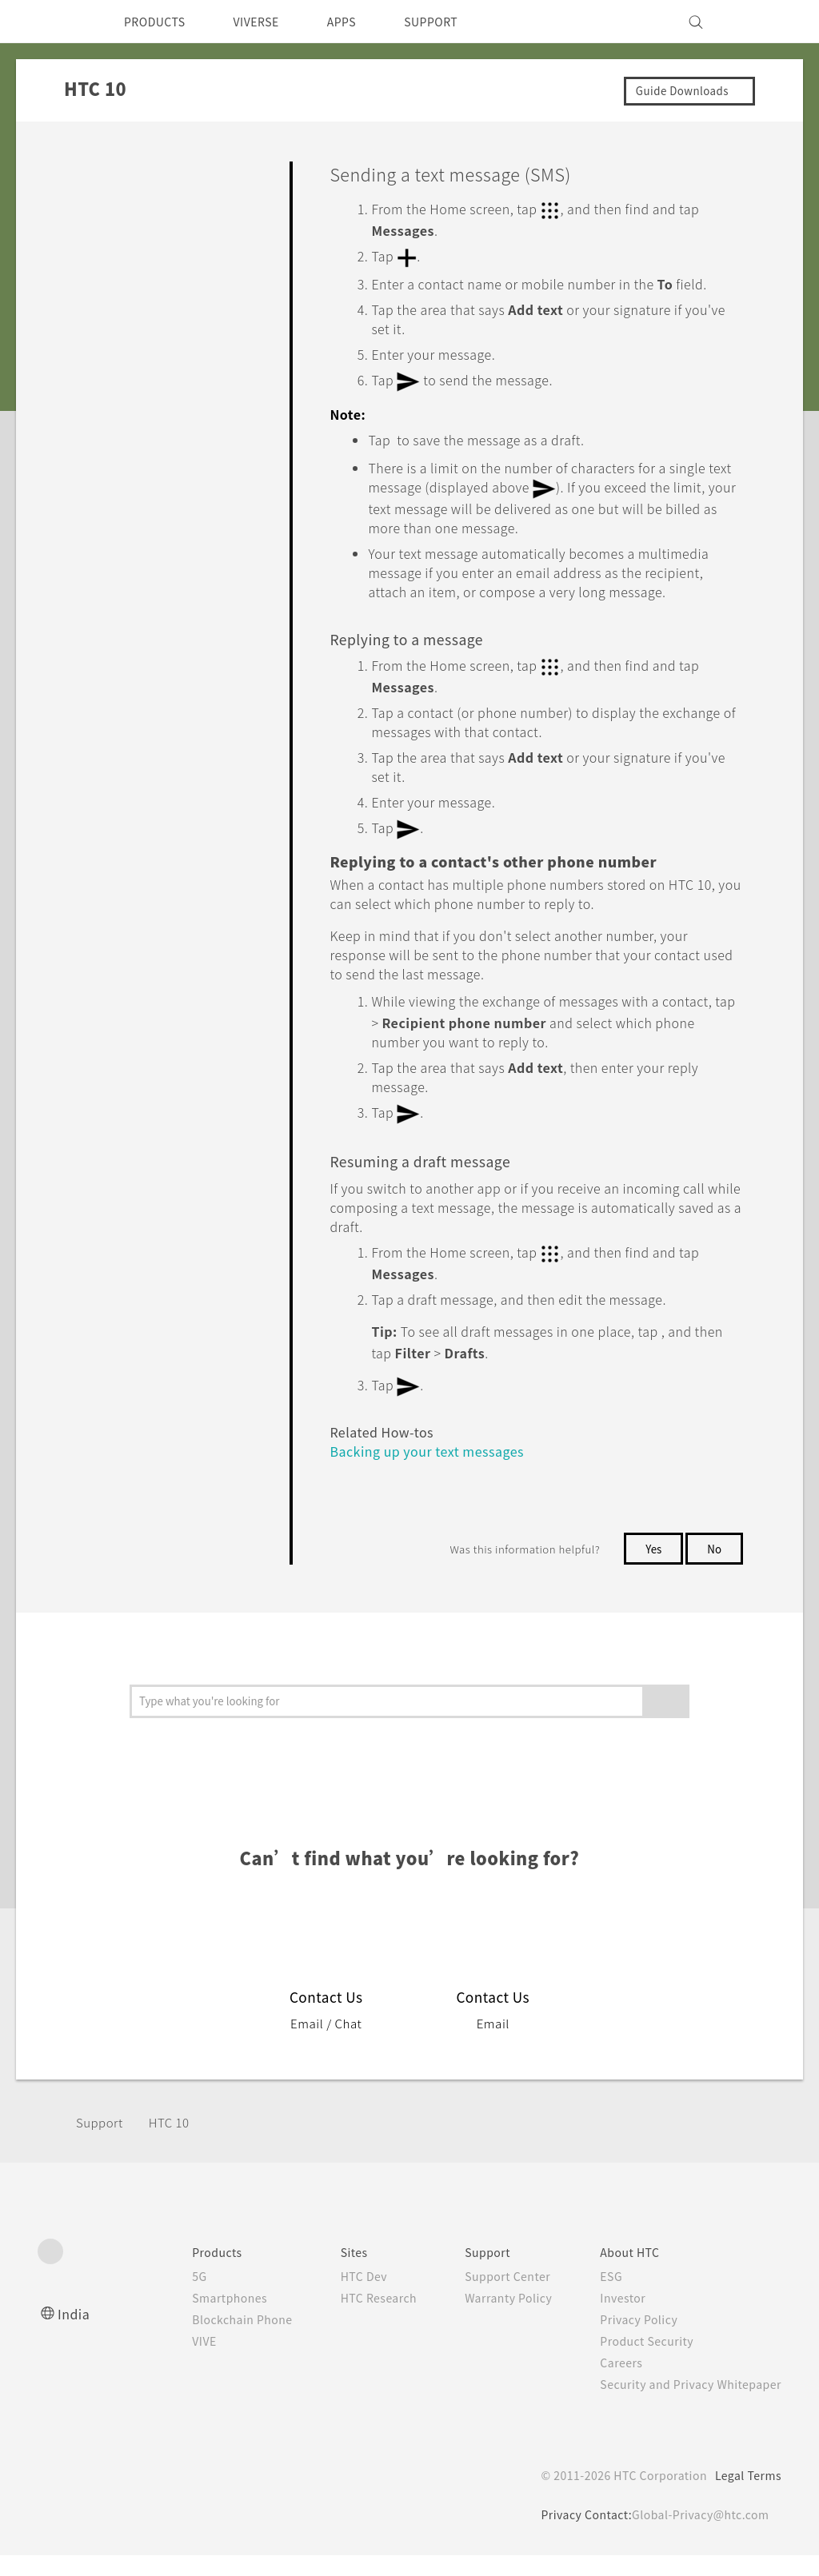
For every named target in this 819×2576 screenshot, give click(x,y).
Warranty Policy (491, 2318)
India (74, 2334)
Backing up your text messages (436, 1471)
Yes (650, 1569)
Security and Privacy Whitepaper (684, 2405)
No (713, 1569)
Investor (611, 2318)
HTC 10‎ (175, 2143)
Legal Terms (745, 2496)
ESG (599, 2297)
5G (163, 2297)
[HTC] (57, 21)
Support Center (491, 2297)
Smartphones (196, 2318)
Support (101, 2143)
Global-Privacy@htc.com (697, 2535)
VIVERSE (270, 21)
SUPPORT (458, 21)
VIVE (171, 2362)
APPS (363, 21)
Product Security (636, 2362)
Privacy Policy (627, 2340)
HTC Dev (339, 2297)
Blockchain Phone (210, 2340)
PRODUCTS (159, 21)
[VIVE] (759, 21)
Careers (609, 2383)
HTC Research (354, 2318)
